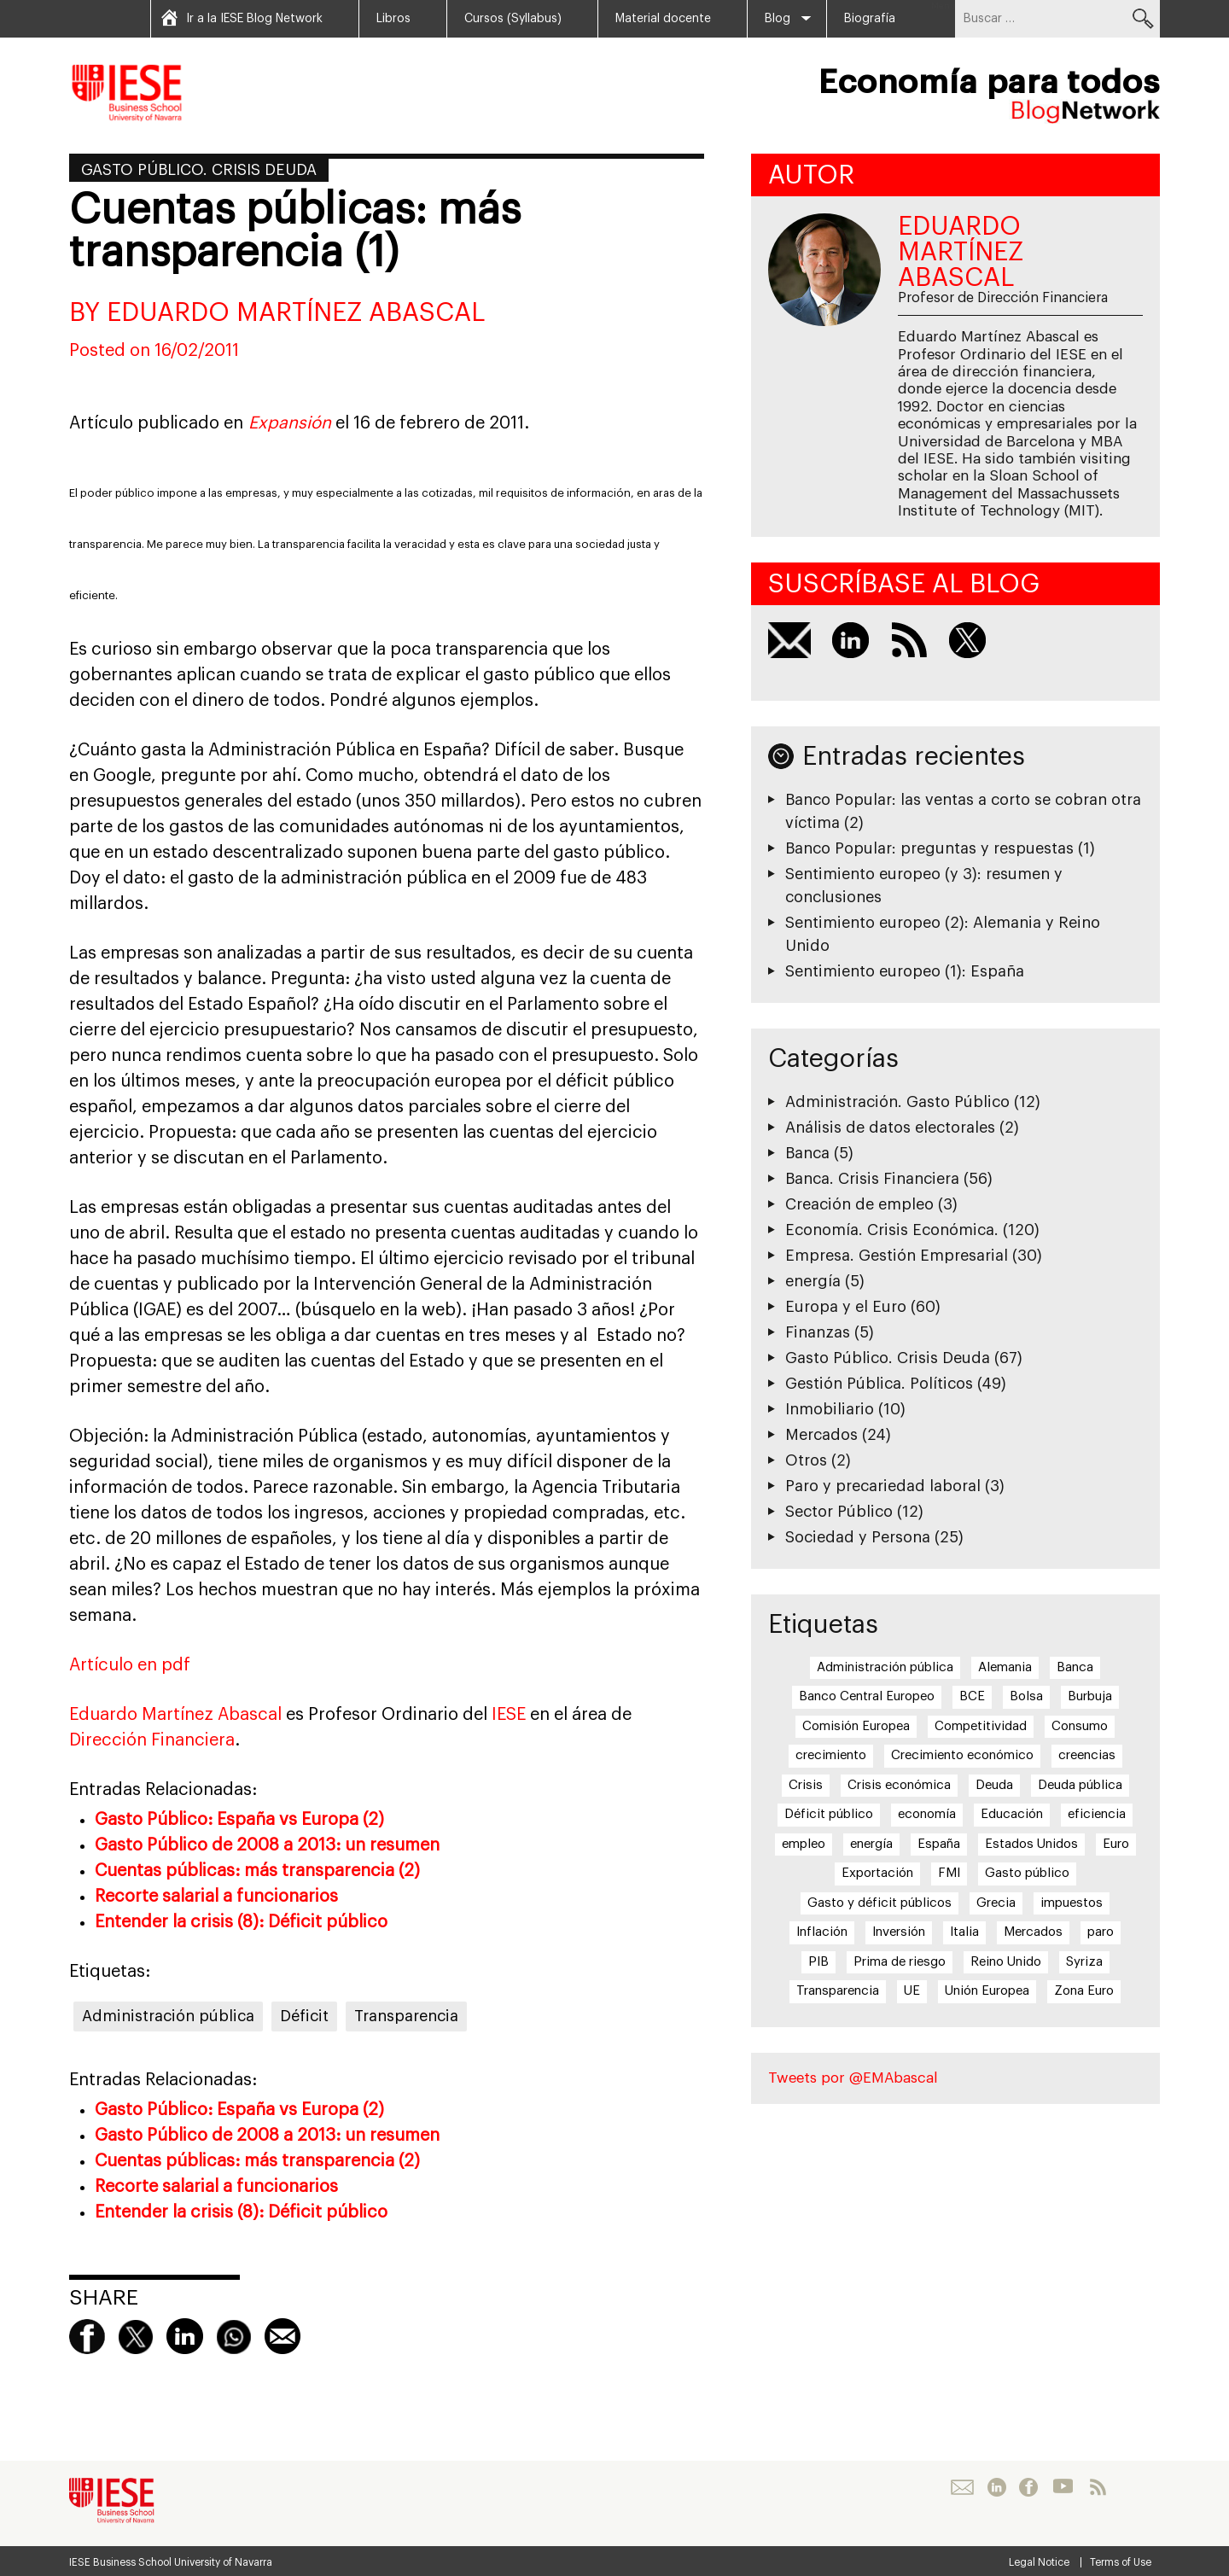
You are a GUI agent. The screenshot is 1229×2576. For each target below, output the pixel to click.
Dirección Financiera (152, 1740)
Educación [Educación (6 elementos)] (1012, 1814)
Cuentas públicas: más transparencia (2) (257, 1871)
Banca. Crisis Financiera (872, 1178)
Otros (806, 1460)
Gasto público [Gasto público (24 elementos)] (1027, 1873)
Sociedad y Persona (857, 1537)
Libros (393, 19)
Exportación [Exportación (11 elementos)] (877, 1873)
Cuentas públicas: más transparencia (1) (295, 231)
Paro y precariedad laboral (883, 1486)
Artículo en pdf (129, 1665)
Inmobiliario (829, 1409)
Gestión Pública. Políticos (879, 1383)
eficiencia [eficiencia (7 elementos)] (1097, 1814)
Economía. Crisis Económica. (892, 1230)
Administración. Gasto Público (897, 1102)
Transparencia (406, 2016)
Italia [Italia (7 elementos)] (964, 1932)
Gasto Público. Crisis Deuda (199, 170)
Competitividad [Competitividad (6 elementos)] (981, 1726)
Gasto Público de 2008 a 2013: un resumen (267, 1845)
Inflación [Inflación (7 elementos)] (821, 1932)
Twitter (136, 2336)
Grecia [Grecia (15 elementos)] (996, 1903)
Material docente (663, 19)
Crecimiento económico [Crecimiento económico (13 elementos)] (962, 1755)
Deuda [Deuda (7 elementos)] (994, 1785)
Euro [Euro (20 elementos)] (1116, 1844)
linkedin (184, 2336)
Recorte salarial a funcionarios (216, 1896)
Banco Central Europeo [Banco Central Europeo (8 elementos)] (867, 1696)
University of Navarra (223, 2562)
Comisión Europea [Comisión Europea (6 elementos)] (856, 1726)
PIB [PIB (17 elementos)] (818, 1961)
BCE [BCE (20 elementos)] (972, 1696)
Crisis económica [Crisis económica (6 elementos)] (899, 1785)
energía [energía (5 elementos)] (871, 1844)
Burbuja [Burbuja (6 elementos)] (1090, 1696)
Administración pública (168, 2016)
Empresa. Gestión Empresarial (896, 1255)
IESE (506, 1714)
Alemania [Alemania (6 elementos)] (1005, 1667)
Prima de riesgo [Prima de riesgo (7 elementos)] (899, 1961)
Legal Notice (1039, 2562)
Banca (807, 1153)
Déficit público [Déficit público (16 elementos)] (828, 1814)
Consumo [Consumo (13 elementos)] (1079, 1726)
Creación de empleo (859, 1204)
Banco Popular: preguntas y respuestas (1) (940, 848)
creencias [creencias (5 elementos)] (1086, 1755)
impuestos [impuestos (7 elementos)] (1071, 1903)
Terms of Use (1120, 2562)
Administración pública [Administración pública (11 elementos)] (885, 1667)
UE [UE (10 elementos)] (912, 1990)
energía (813, 1281)
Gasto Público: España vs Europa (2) (239, 1819)
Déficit (304, 2016)
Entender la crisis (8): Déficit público (241, 1922)
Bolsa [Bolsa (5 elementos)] (1026, 1696)
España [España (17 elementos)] (938, 1844)
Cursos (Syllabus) (513, 19)
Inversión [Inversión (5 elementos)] (898, 1932)
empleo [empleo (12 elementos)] (803, 1844)
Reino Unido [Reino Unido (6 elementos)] (1005, 1961)
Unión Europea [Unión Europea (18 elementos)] (987, 1990)
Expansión (289, 423)
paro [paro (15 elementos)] (1100, 1932)
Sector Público (839, 1511)
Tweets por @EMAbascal (853, 2078)
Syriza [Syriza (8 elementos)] (1084, 1961)
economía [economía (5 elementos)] (927, 1814)
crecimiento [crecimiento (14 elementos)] (830, 1755)
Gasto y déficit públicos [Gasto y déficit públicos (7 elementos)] (879, 1903)
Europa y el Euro (845, 1306)
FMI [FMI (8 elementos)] (949, 1873)
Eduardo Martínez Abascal (175, 1714)
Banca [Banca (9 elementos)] (1075, 1667)
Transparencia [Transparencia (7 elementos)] (837, 1990)
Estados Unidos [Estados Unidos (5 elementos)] (1031, 1844)
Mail (282, 2336)
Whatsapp (234, 2336)
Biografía (869, 19)
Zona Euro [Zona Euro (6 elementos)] (1084, 1990)
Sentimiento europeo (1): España (904, 971)
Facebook (87, 2336)
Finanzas (817, 1332)
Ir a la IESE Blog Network (254, 19)
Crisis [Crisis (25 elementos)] (806, 1785)
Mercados (821, 1434)
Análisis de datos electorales (890, 1127)
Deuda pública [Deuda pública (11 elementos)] (1080, 1785)
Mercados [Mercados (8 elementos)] (1033, 1932)
